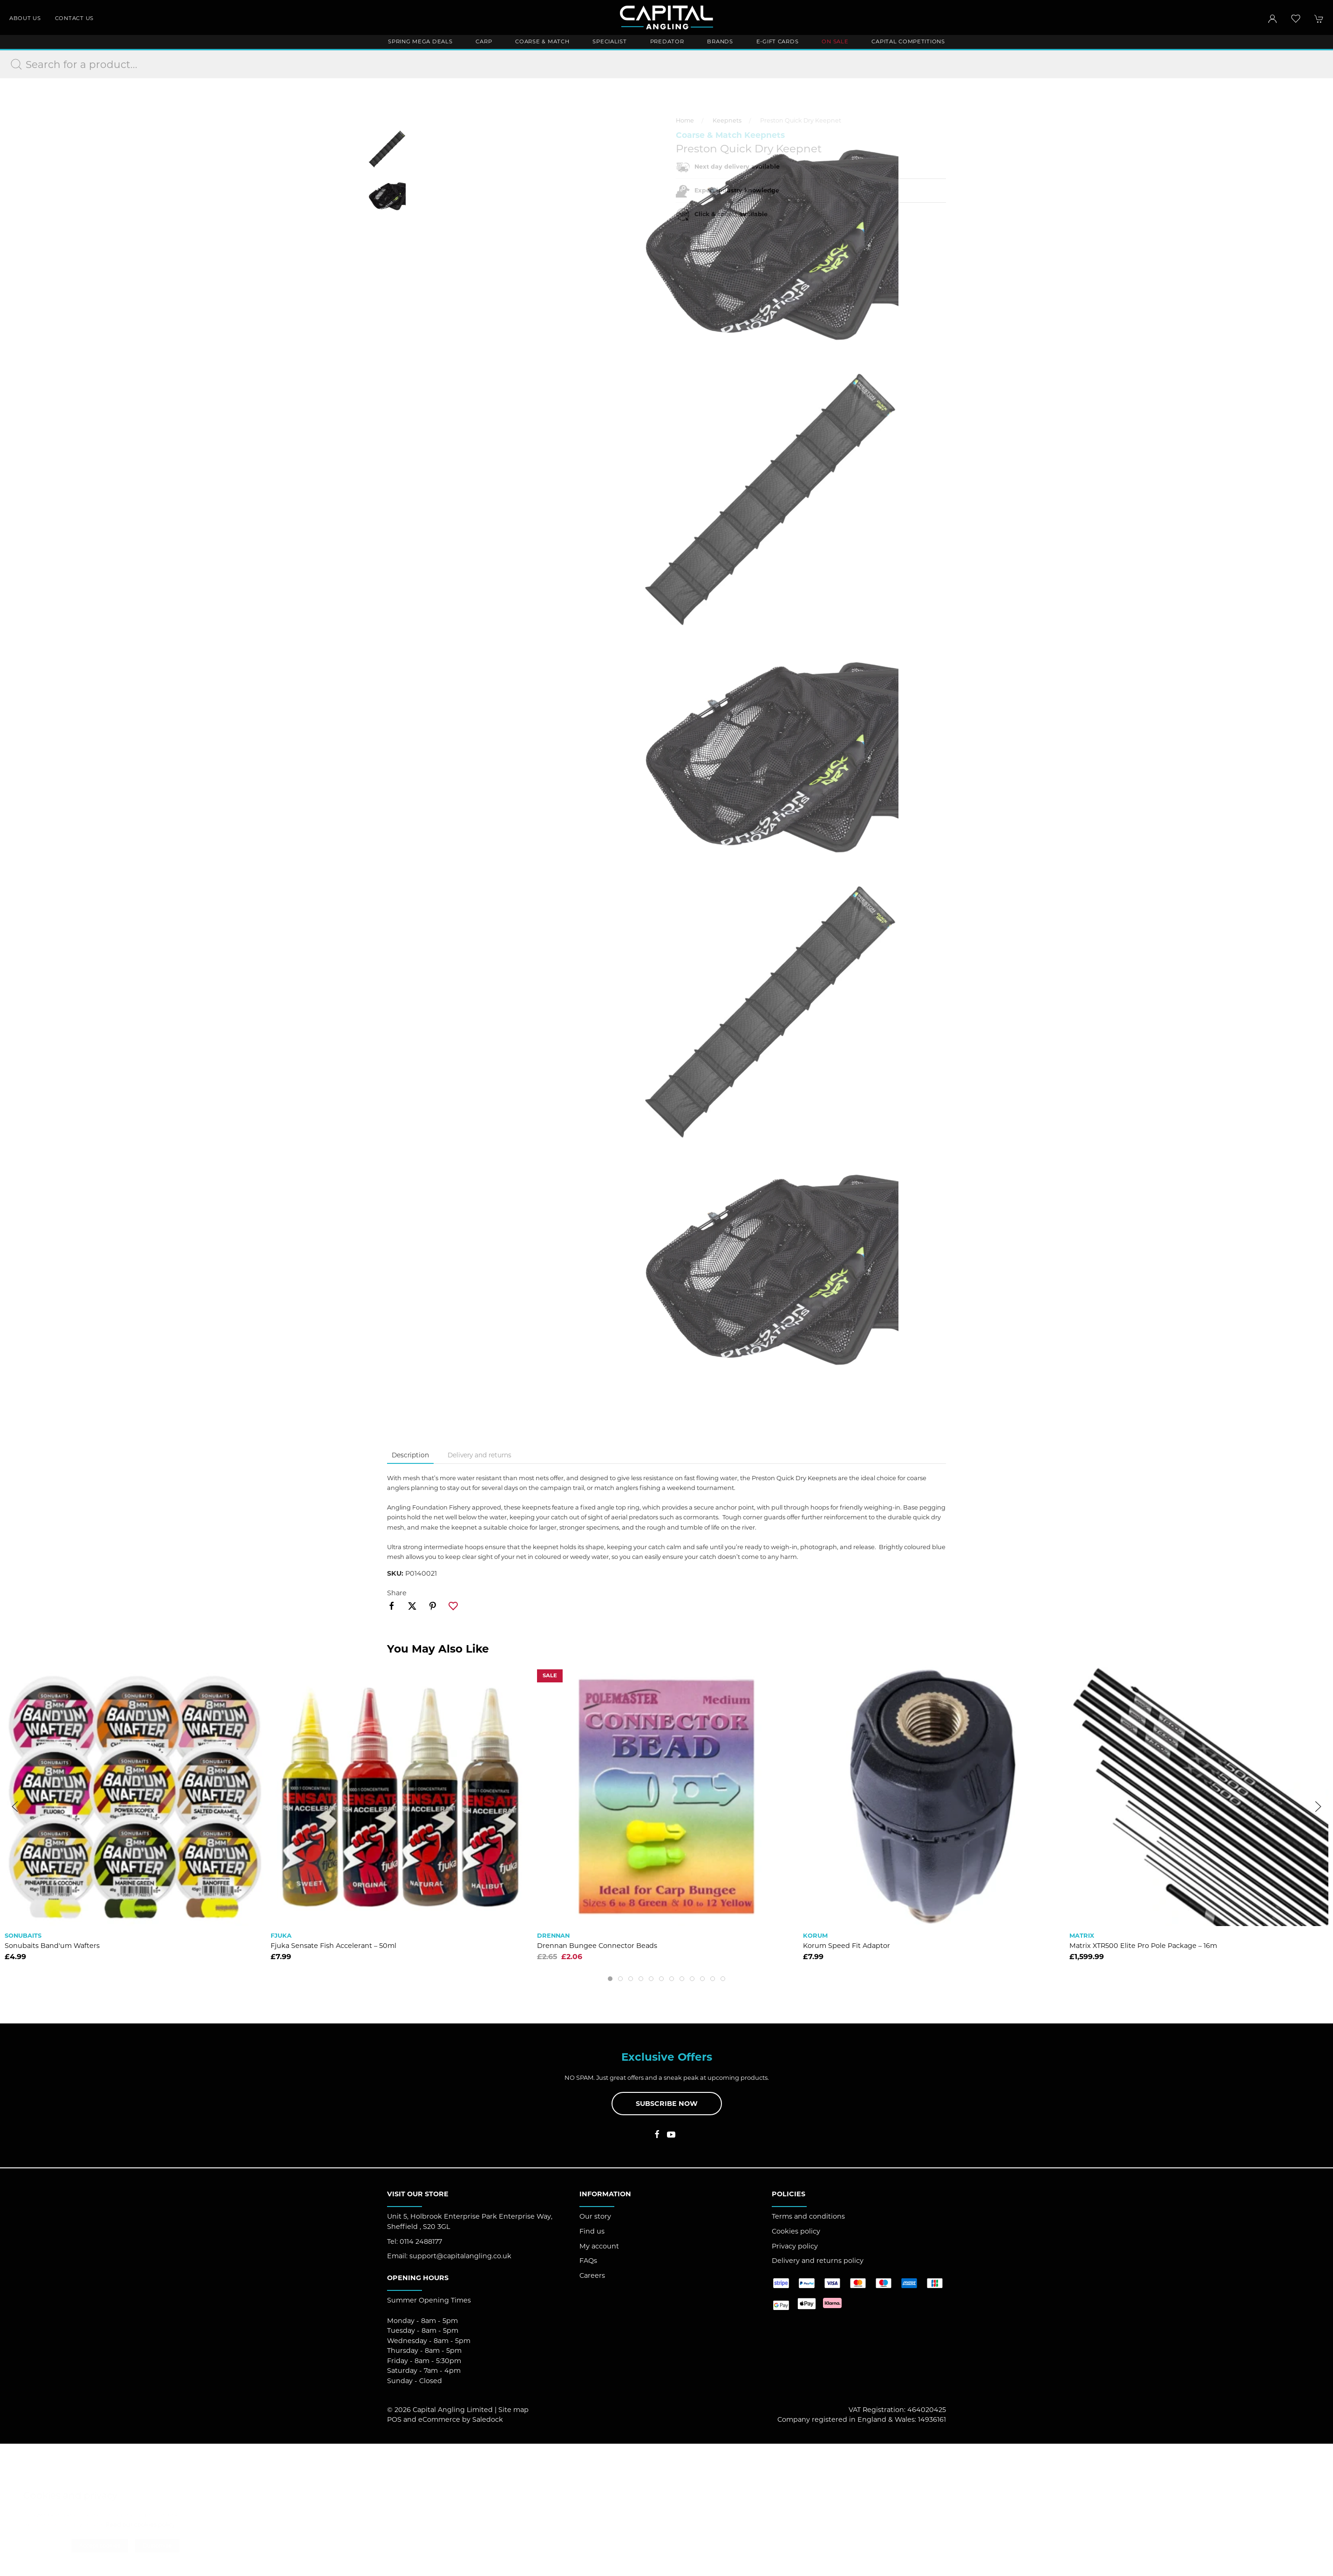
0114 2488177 (421, 1473)
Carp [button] (484, 41)
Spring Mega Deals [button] (420, 41)
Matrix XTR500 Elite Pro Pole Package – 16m (1143, 1177)
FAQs (588, 1492)
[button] (1295, 19)
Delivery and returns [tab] (479, 686)
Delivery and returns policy (818, 1492)
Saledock (487, 1651)
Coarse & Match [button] (542, 41)
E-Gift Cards (777, 41)
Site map (513, 1641)
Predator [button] (667, 41)
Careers (592, 1507)
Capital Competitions (908, 41)
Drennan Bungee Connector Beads (597, 1177)
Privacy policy (795, 1477)
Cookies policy (796, 1462)
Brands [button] (720, 41)
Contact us (74, 18)
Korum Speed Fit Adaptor (846, 1177)
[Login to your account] (1272, 19)
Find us (592, 1462)
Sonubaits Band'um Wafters (52, 1177)
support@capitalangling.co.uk (460, 1487)
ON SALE (835, 41)
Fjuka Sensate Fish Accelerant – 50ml (333, 1177)
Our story (595, 1447)
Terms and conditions (808, 1447)
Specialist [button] (609, 41)
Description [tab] (410, 686)
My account (599, 1477)
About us (25, 18)
